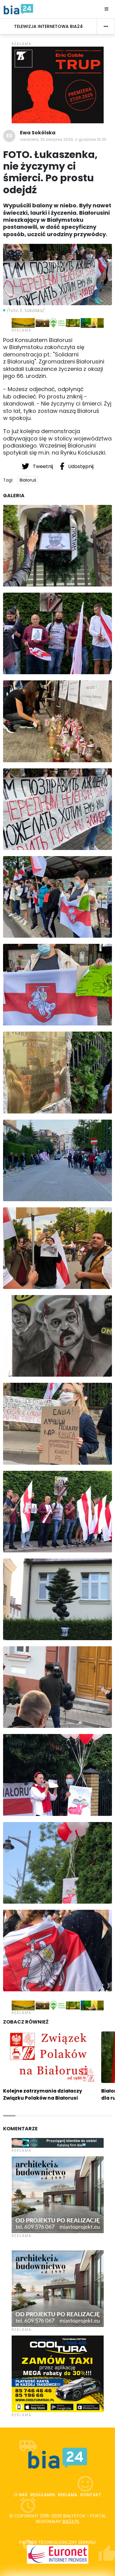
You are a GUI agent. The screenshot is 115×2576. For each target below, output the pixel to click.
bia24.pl (71, 2521)
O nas (20, 2494)
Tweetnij (38, 466)
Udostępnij (77, 466)
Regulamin (42, 2494)
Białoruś (28, 480)
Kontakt (90, 2494)
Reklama (67, 2494)
